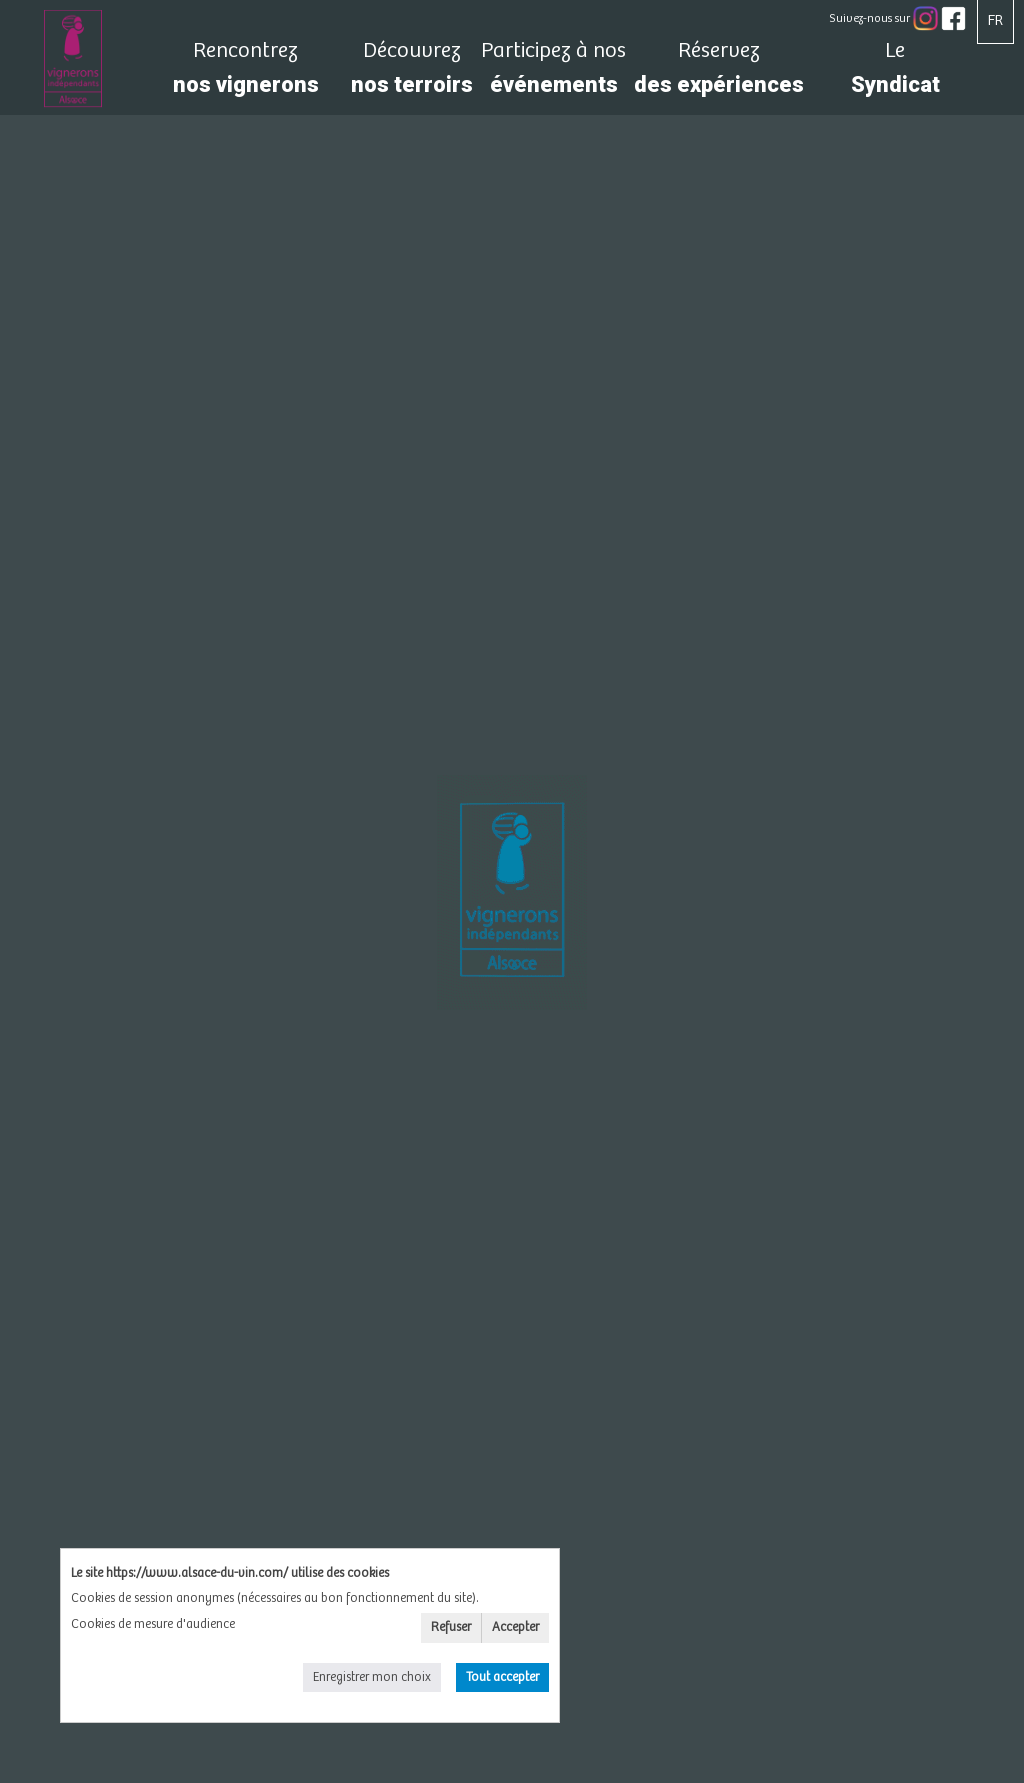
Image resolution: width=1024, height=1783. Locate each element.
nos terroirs (412, 73)
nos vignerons (245, 73)
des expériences (719, 73)
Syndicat (895, 73)
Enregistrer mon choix (372, 1677)
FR (995, 20)
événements (553, 73)
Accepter (515, 1627)
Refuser (451, 1627)
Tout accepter (502, 1677)
